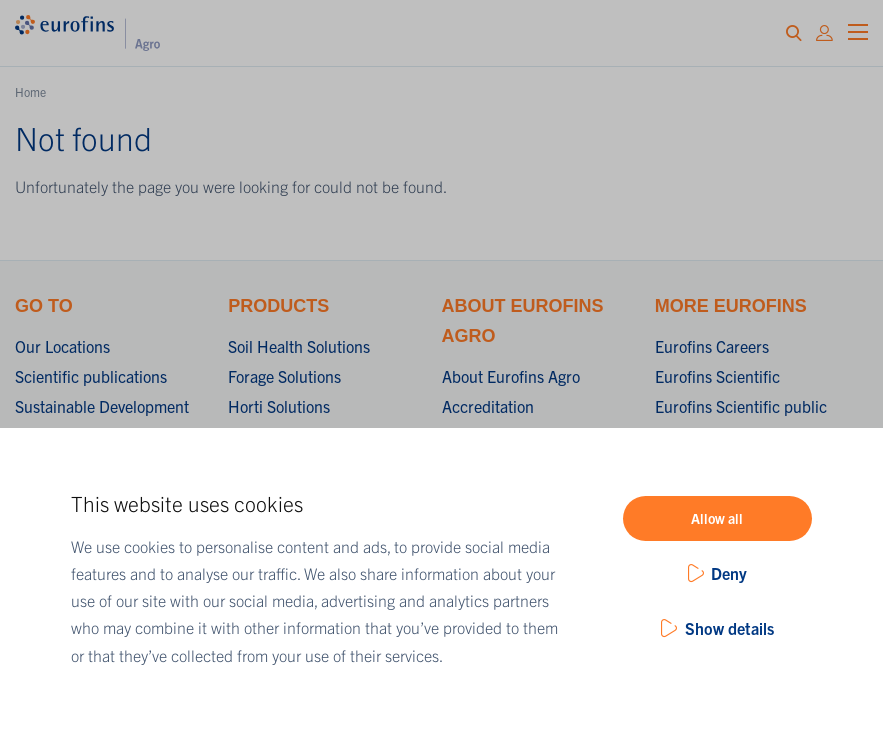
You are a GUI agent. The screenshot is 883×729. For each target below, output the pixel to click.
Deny (729, 573)
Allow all (717, 518)
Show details (729, 628)
